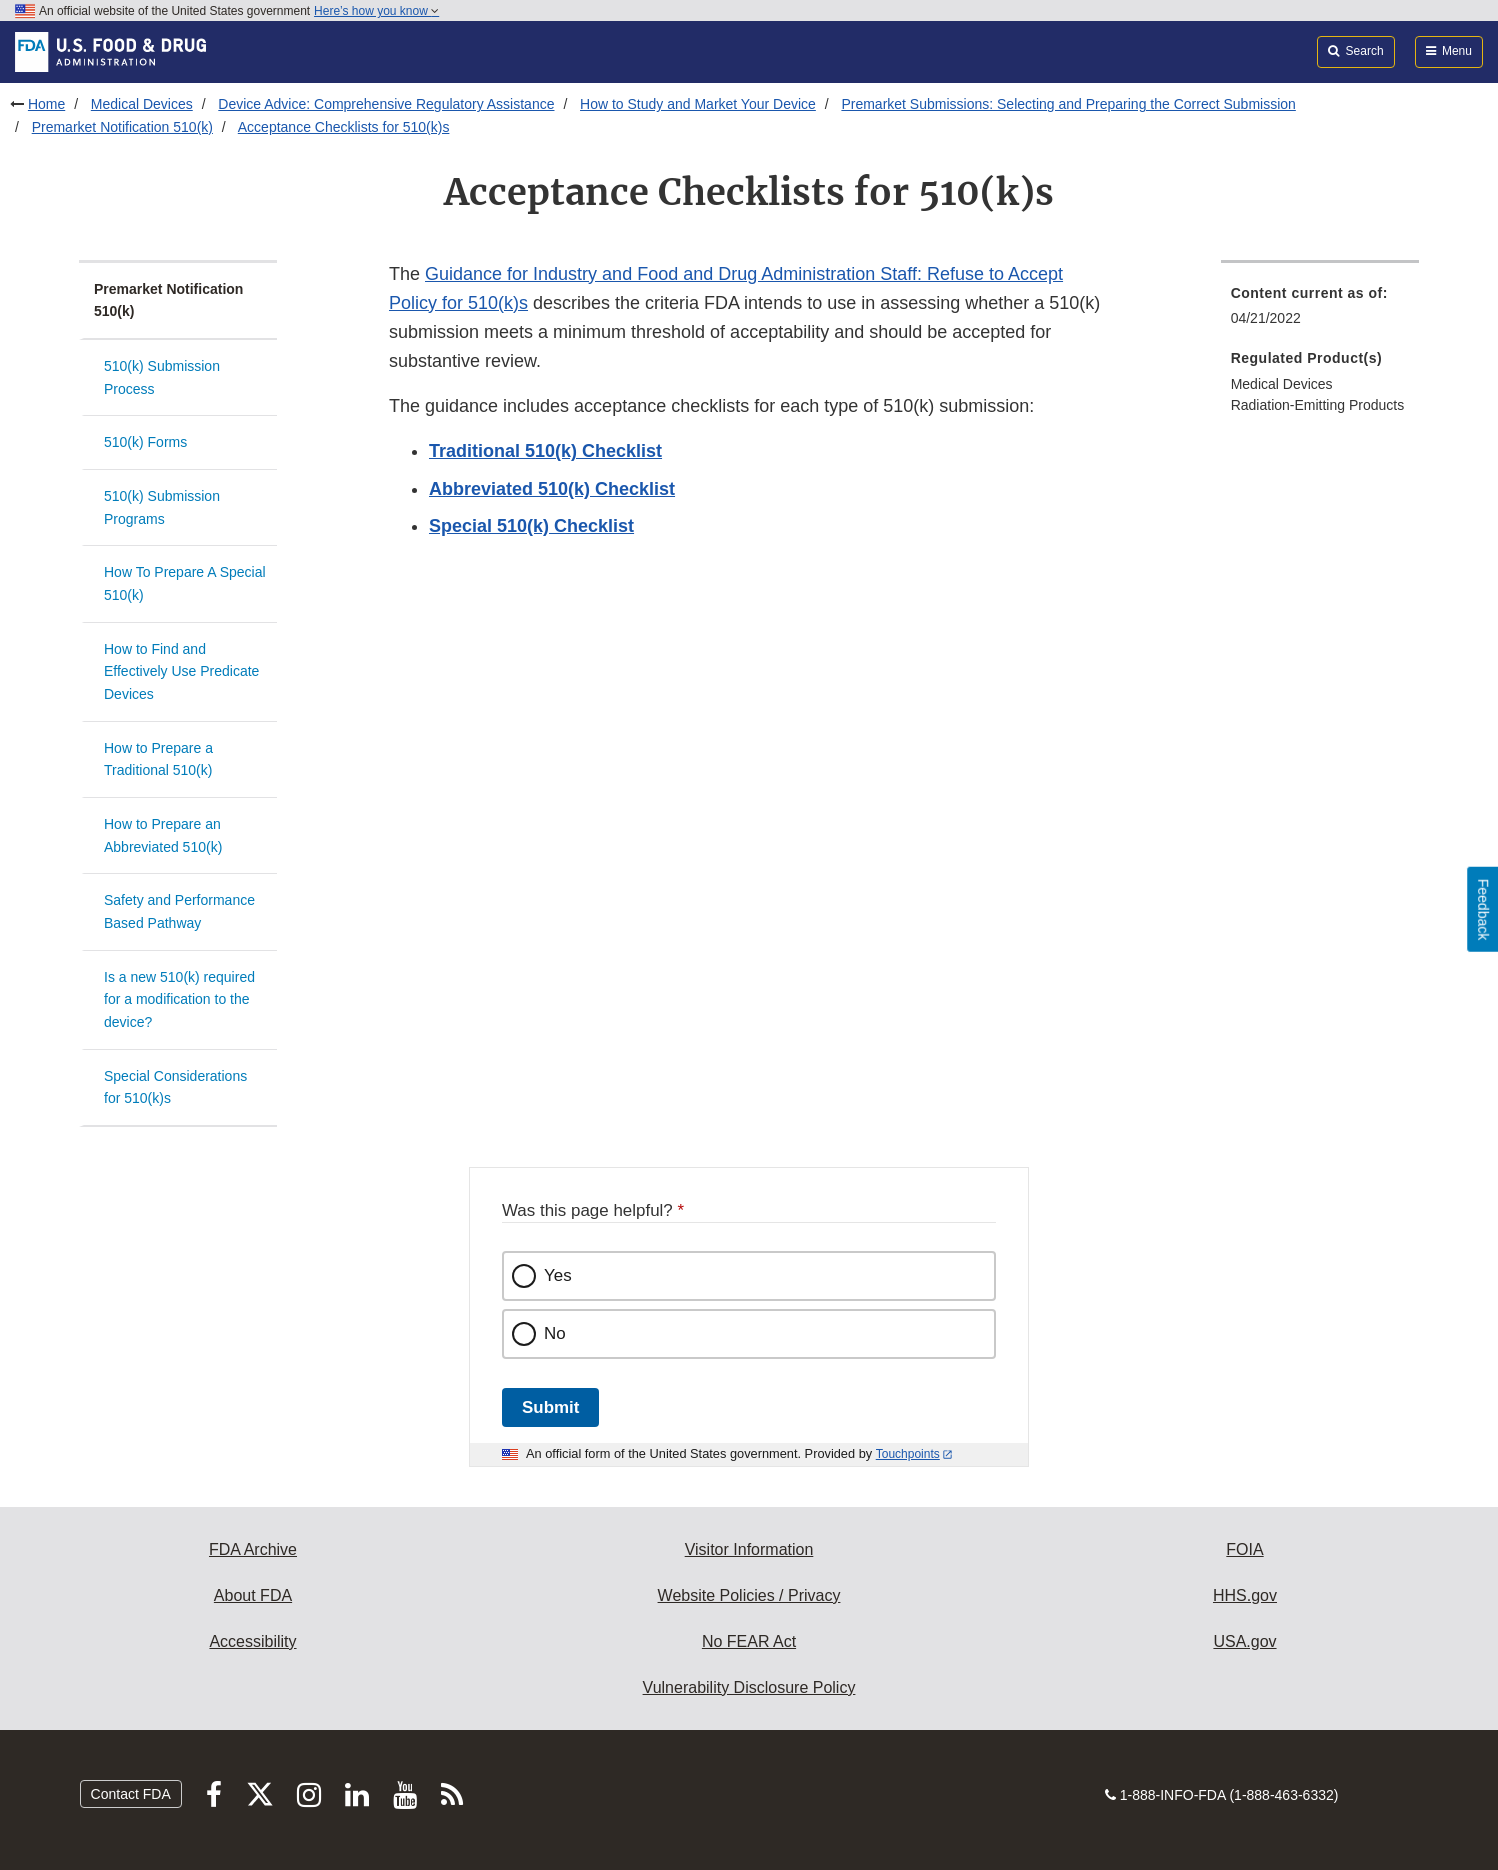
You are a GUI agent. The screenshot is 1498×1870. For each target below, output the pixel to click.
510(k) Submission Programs (162, 507)
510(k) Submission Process (162, 377)
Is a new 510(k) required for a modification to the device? (179, 999)
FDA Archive (253, 1549)
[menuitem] (1320, 311)
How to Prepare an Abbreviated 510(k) (163, 835)
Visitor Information (749, 1549)
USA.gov (1244, 1641)
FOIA (1244, 1549)
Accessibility (252, 1641)
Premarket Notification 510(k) (122, 127)
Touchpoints (908, 1454)
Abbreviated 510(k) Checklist (552, 489)
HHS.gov (1245, 1595)
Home (46, 104)
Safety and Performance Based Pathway (179, 911)
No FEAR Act (749, 1641)
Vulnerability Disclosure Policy (749, 1687)
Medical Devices (142, 104)
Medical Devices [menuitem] (1282, 384)
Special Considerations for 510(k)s (175, 1087)
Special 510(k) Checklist (531, 526)
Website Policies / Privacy (749, 1595)
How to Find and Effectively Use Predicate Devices (181, 671)
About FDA (253, 1595)
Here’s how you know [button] (376, 11)
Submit (550, 1407)
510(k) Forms (145, 442)
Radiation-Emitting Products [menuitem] (1318, 405)
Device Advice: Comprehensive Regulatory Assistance (386, 104)
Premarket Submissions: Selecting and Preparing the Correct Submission (1068, 104)
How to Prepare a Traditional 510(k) (158, 759)
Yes (558, 1275)
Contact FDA (131, 1794)
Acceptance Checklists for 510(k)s (344, 127)
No (555, 1333)
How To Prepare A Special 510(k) (185, 583)
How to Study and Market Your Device (698, 104)
